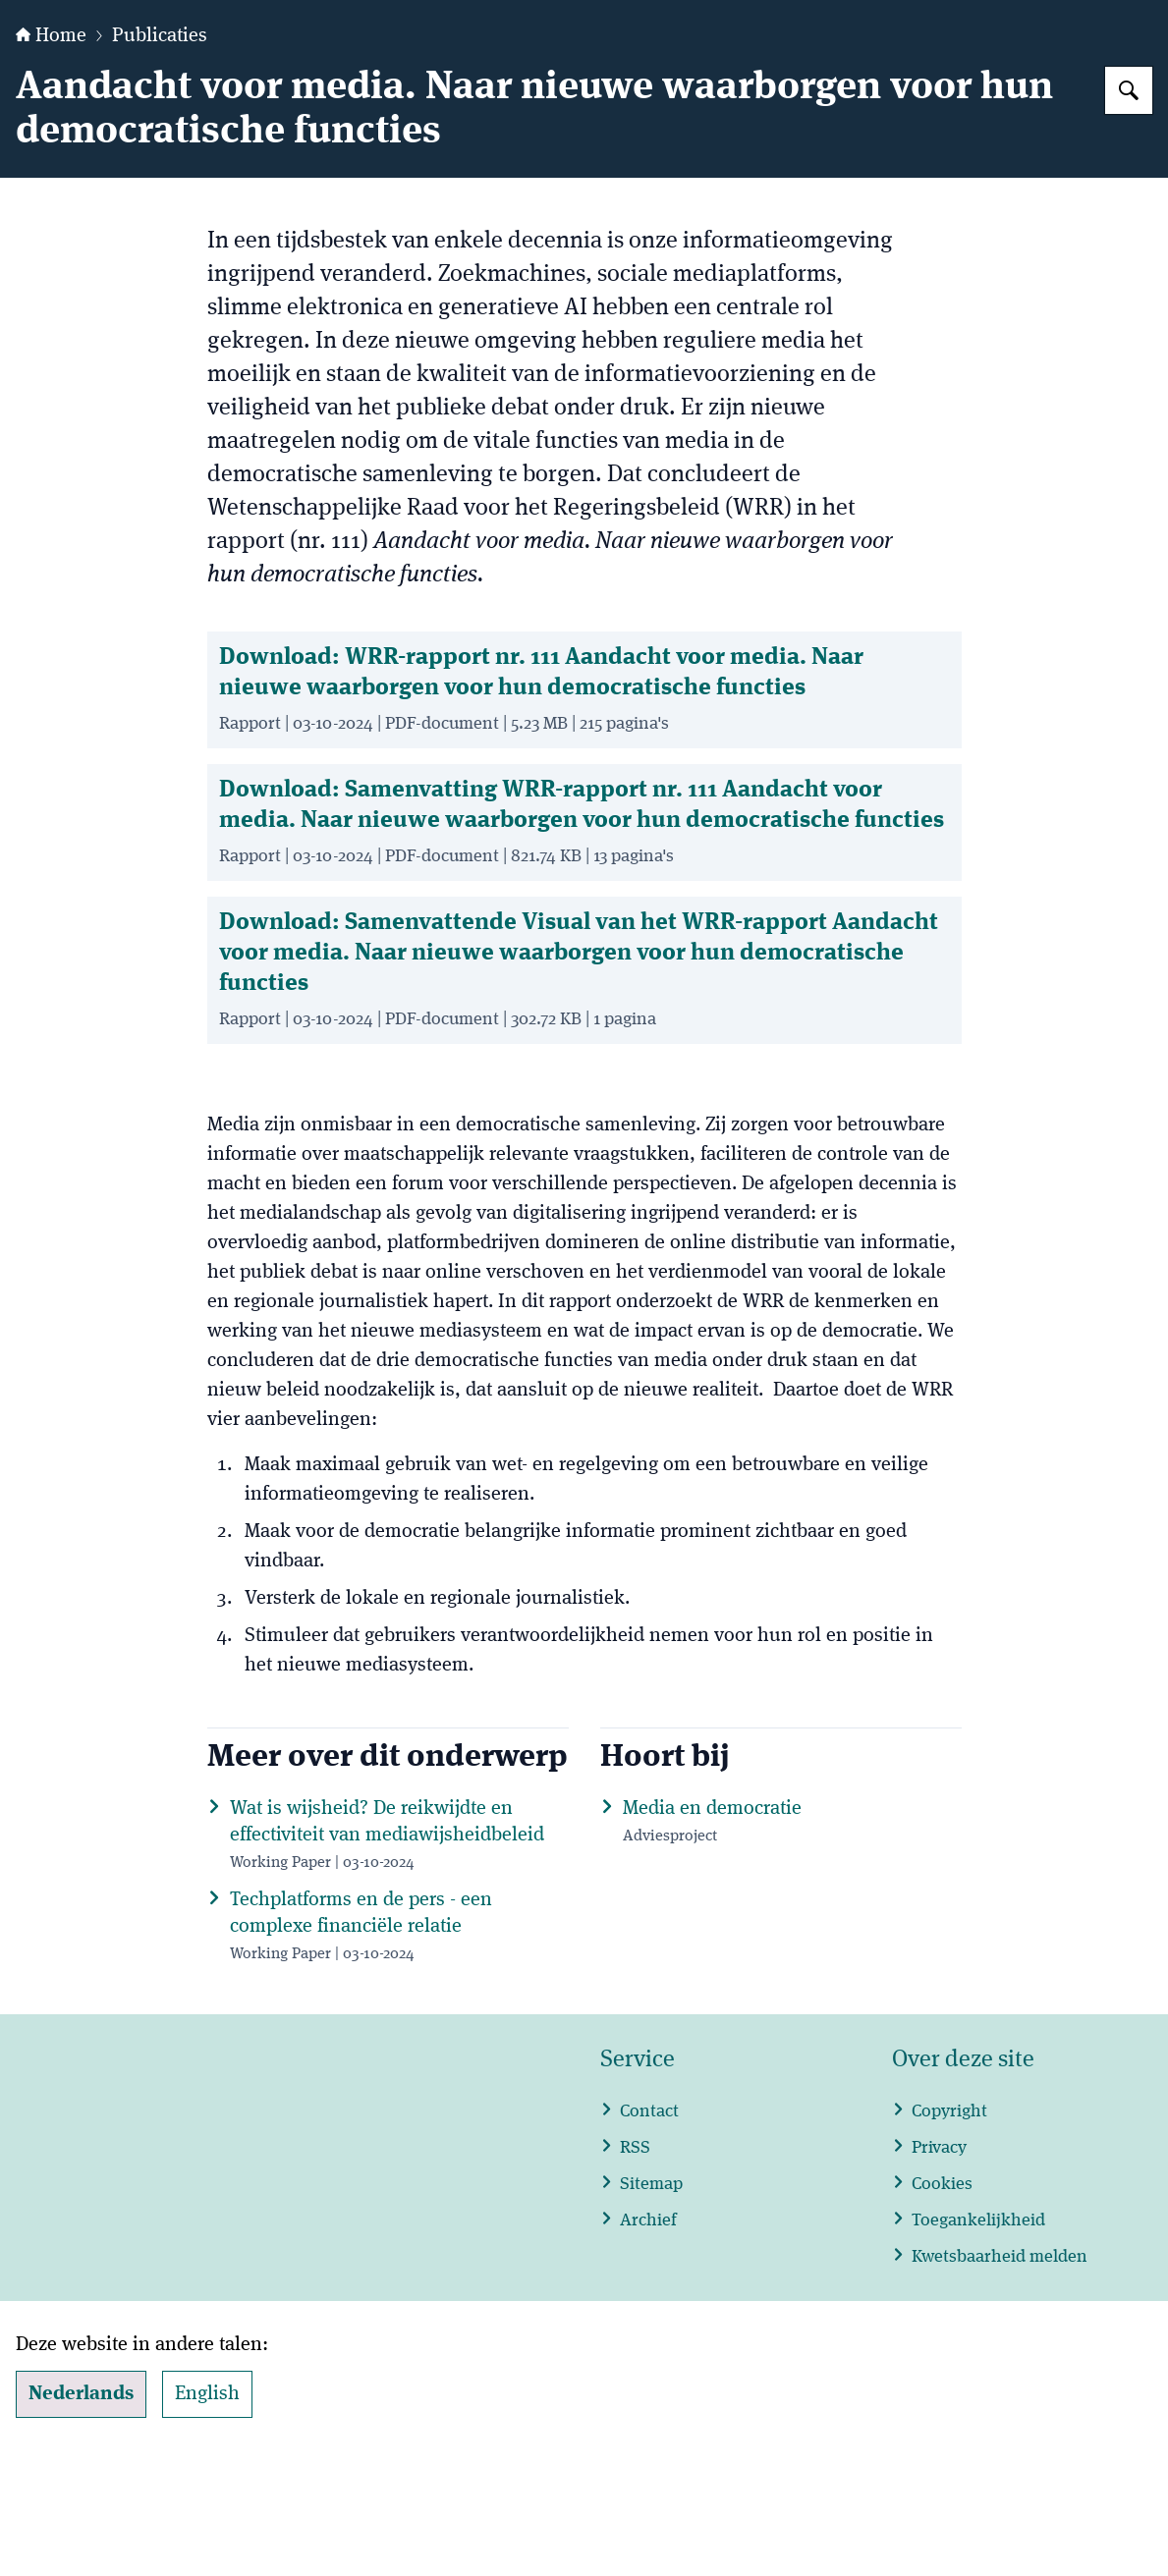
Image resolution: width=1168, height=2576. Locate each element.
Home (51, 159)
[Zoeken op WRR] (1128, 213)
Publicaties (159, 159)
